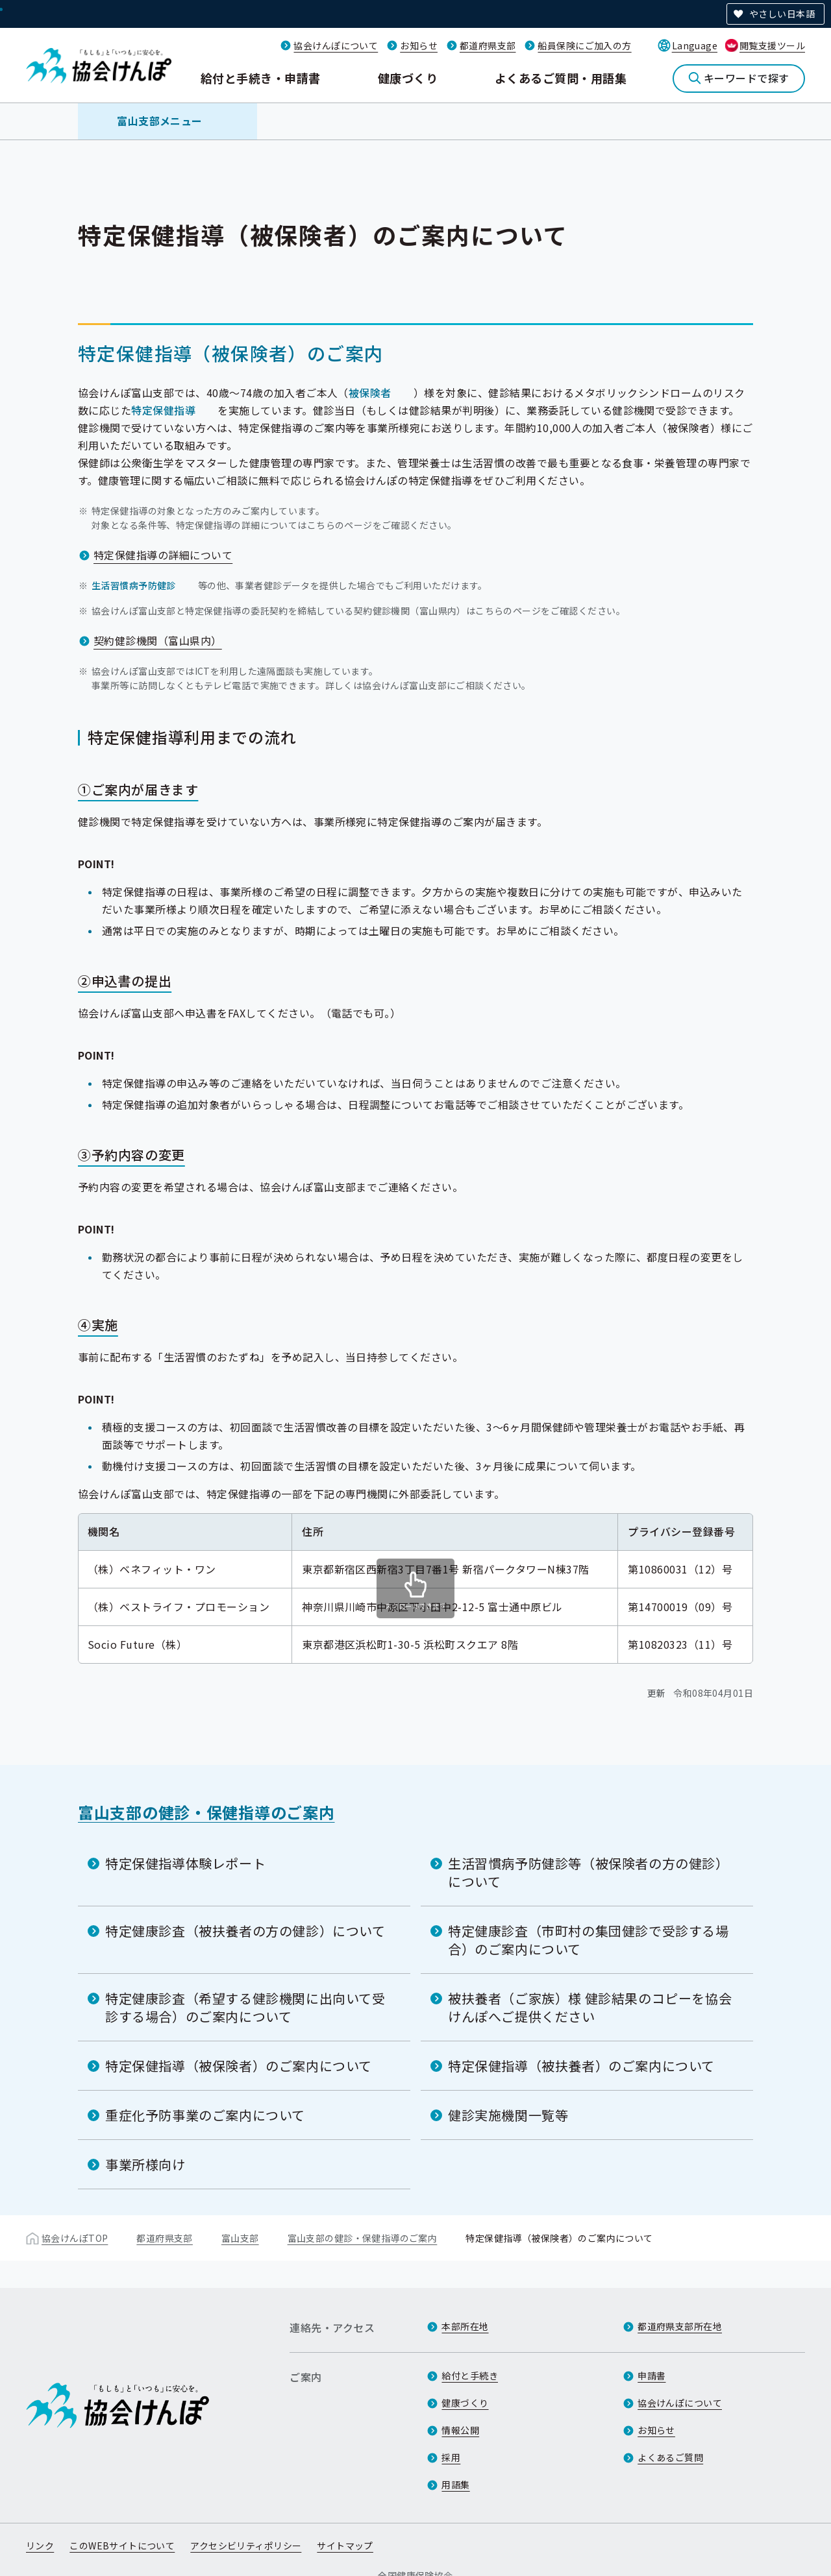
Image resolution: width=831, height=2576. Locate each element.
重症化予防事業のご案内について (205, 2115)
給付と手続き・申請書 (261, 77)
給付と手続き (469, 2375)
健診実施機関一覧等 (508, 2115)
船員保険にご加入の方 (584, 45)
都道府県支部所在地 (680, 2326)
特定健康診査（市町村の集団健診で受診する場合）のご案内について (588, 1939)
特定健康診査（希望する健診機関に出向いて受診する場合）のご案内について (245, 2007)
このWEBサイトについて (122, 2545)
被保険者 (370, 392)
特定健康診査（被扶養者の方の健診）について (245, 1930)
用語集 (455, 2484)
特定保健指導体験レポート (185, 1863)
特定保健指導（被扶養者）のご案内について (581, 2065)
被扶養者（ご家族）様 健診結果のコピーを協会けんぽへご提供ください (590, 2007)
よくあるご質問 (670, 2457)
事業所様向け (145, 2164)
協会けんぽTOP (75, 2237)
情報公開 (460, 2430)
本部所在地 (464, 2326)
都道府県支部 (488, 45)
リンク (40, 2545)
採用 (450, 2457)
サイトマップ (345, 2545)
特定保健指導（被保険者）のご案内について (238, 2065)
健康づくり (408, 77)
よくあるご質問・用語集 (560, 77)
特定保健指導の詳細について (162, 555)
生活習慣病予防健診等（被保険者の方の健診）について (588, 1872)
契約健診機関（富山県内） (157, 640)
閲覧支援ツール (772, 45)
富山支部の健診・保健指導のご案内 (206, 1812)
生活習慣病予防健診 (134, 585)
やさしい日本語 (782, 13)
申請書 (651, 2375)
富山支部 (240, 2237)
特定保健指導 (163, 410)
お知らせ (419, 45)
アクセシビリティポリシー (245, 2545)
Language (694, 45)
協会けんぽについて (335, 45)
